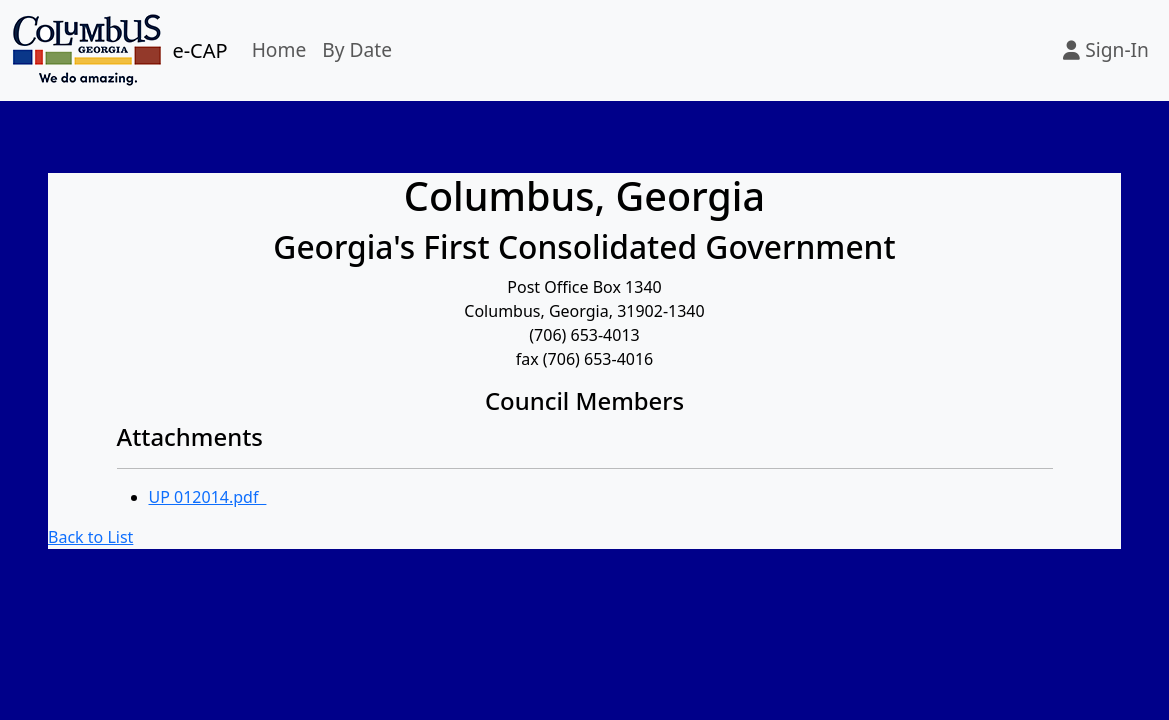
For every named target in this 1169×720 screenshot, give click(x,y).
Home (279, 49)
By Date (357, 49)
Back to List (90, 537)
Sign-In (1106, 49)
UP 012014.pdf (208, 497)
